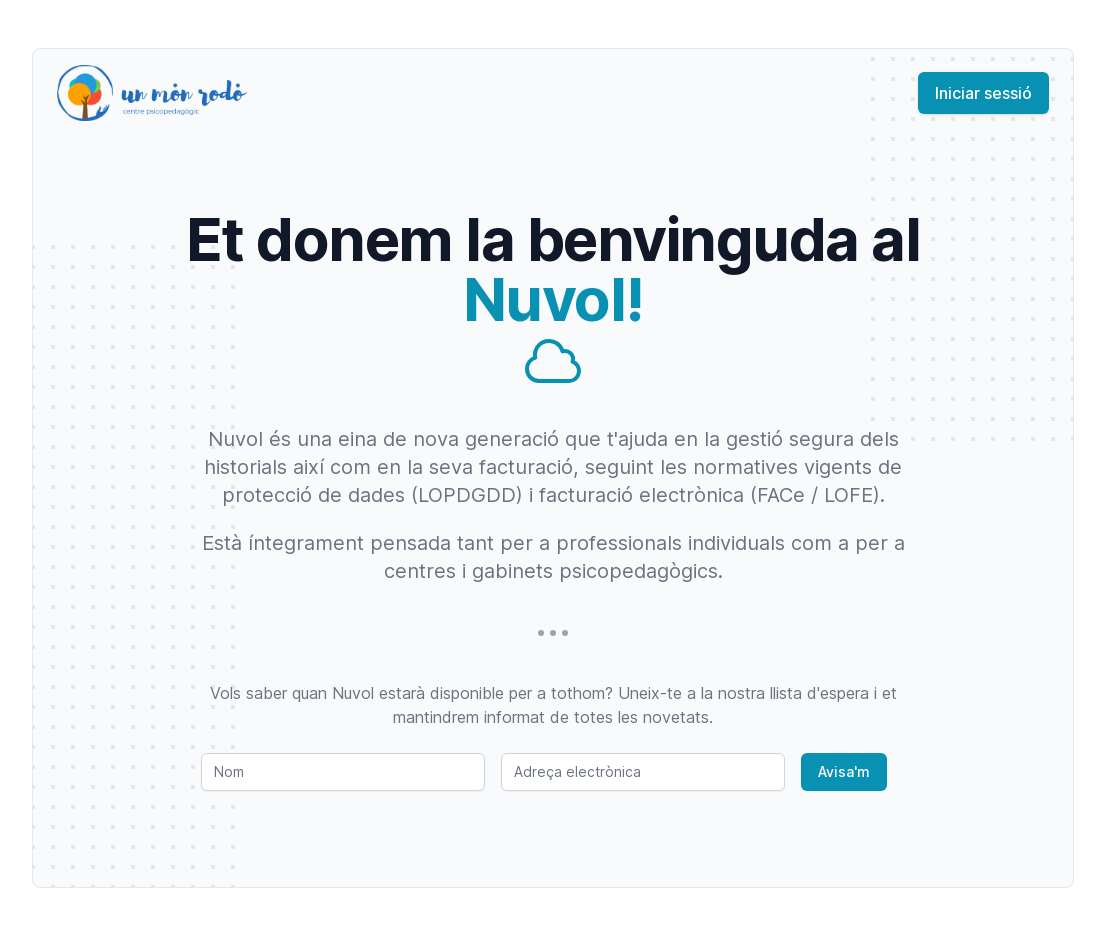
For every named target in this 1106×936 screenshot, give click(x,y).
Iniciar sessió (983, 93)
